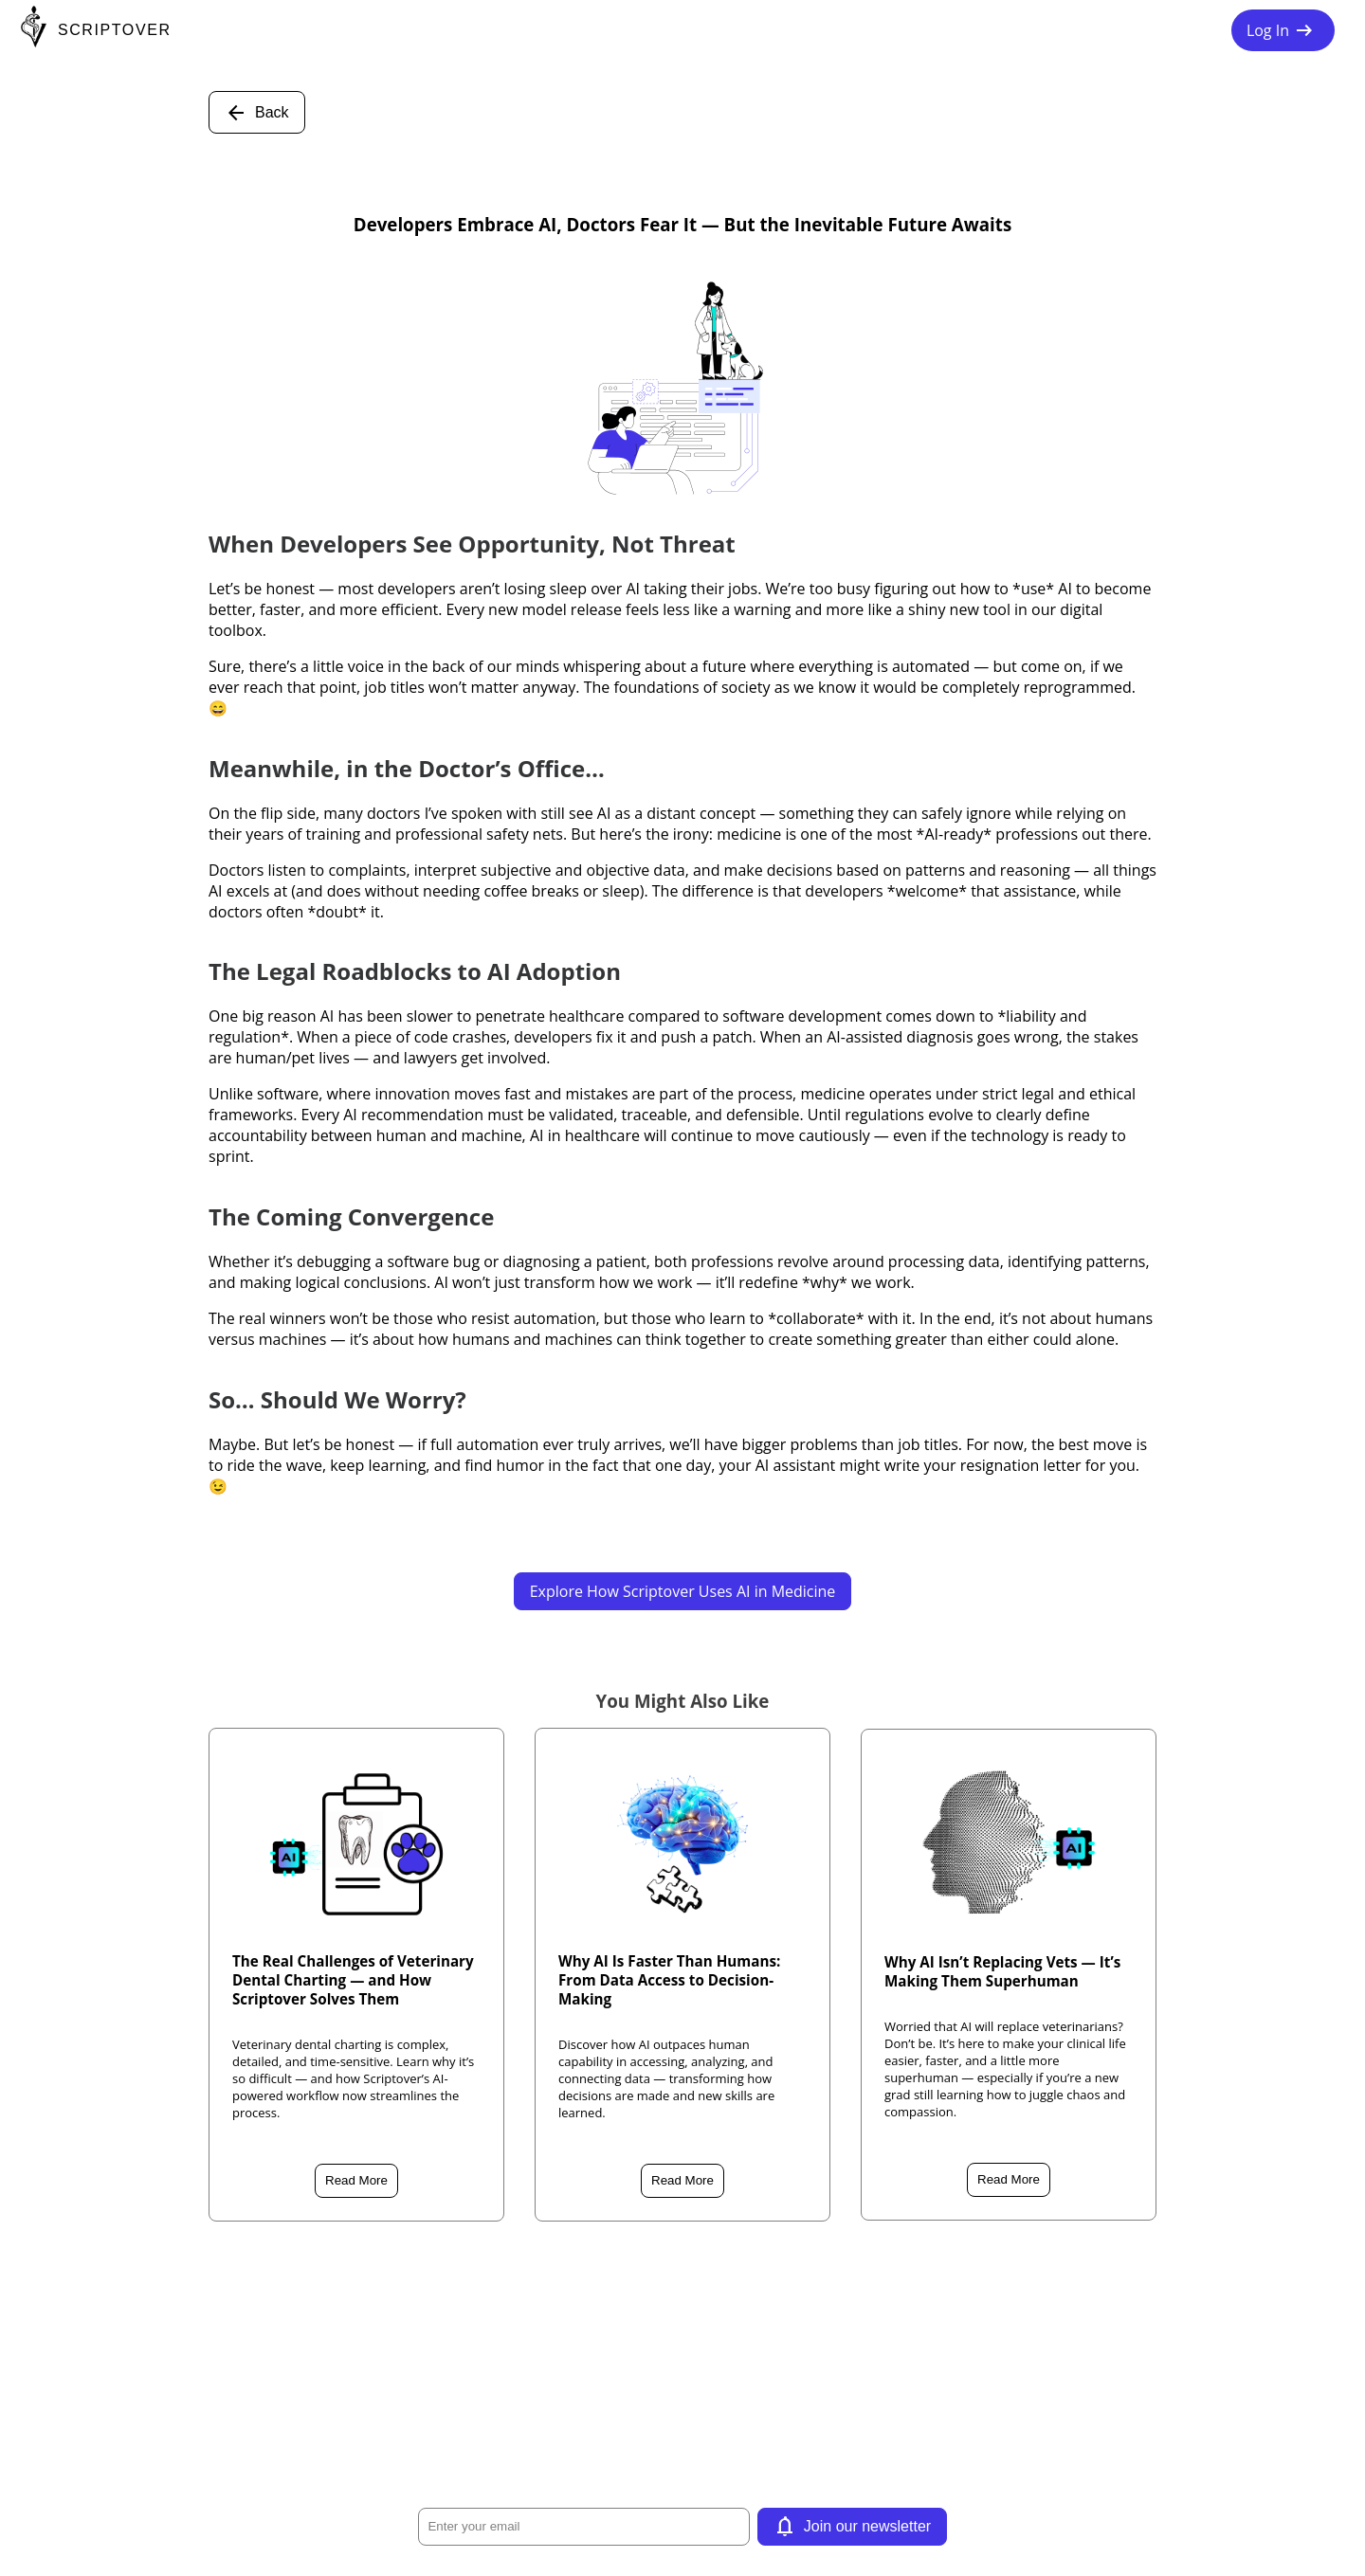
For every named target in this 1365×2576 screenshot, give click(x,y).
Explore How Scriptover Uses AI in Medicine (683, 1591)
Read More (356, 2180)
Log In (1283, 30)
